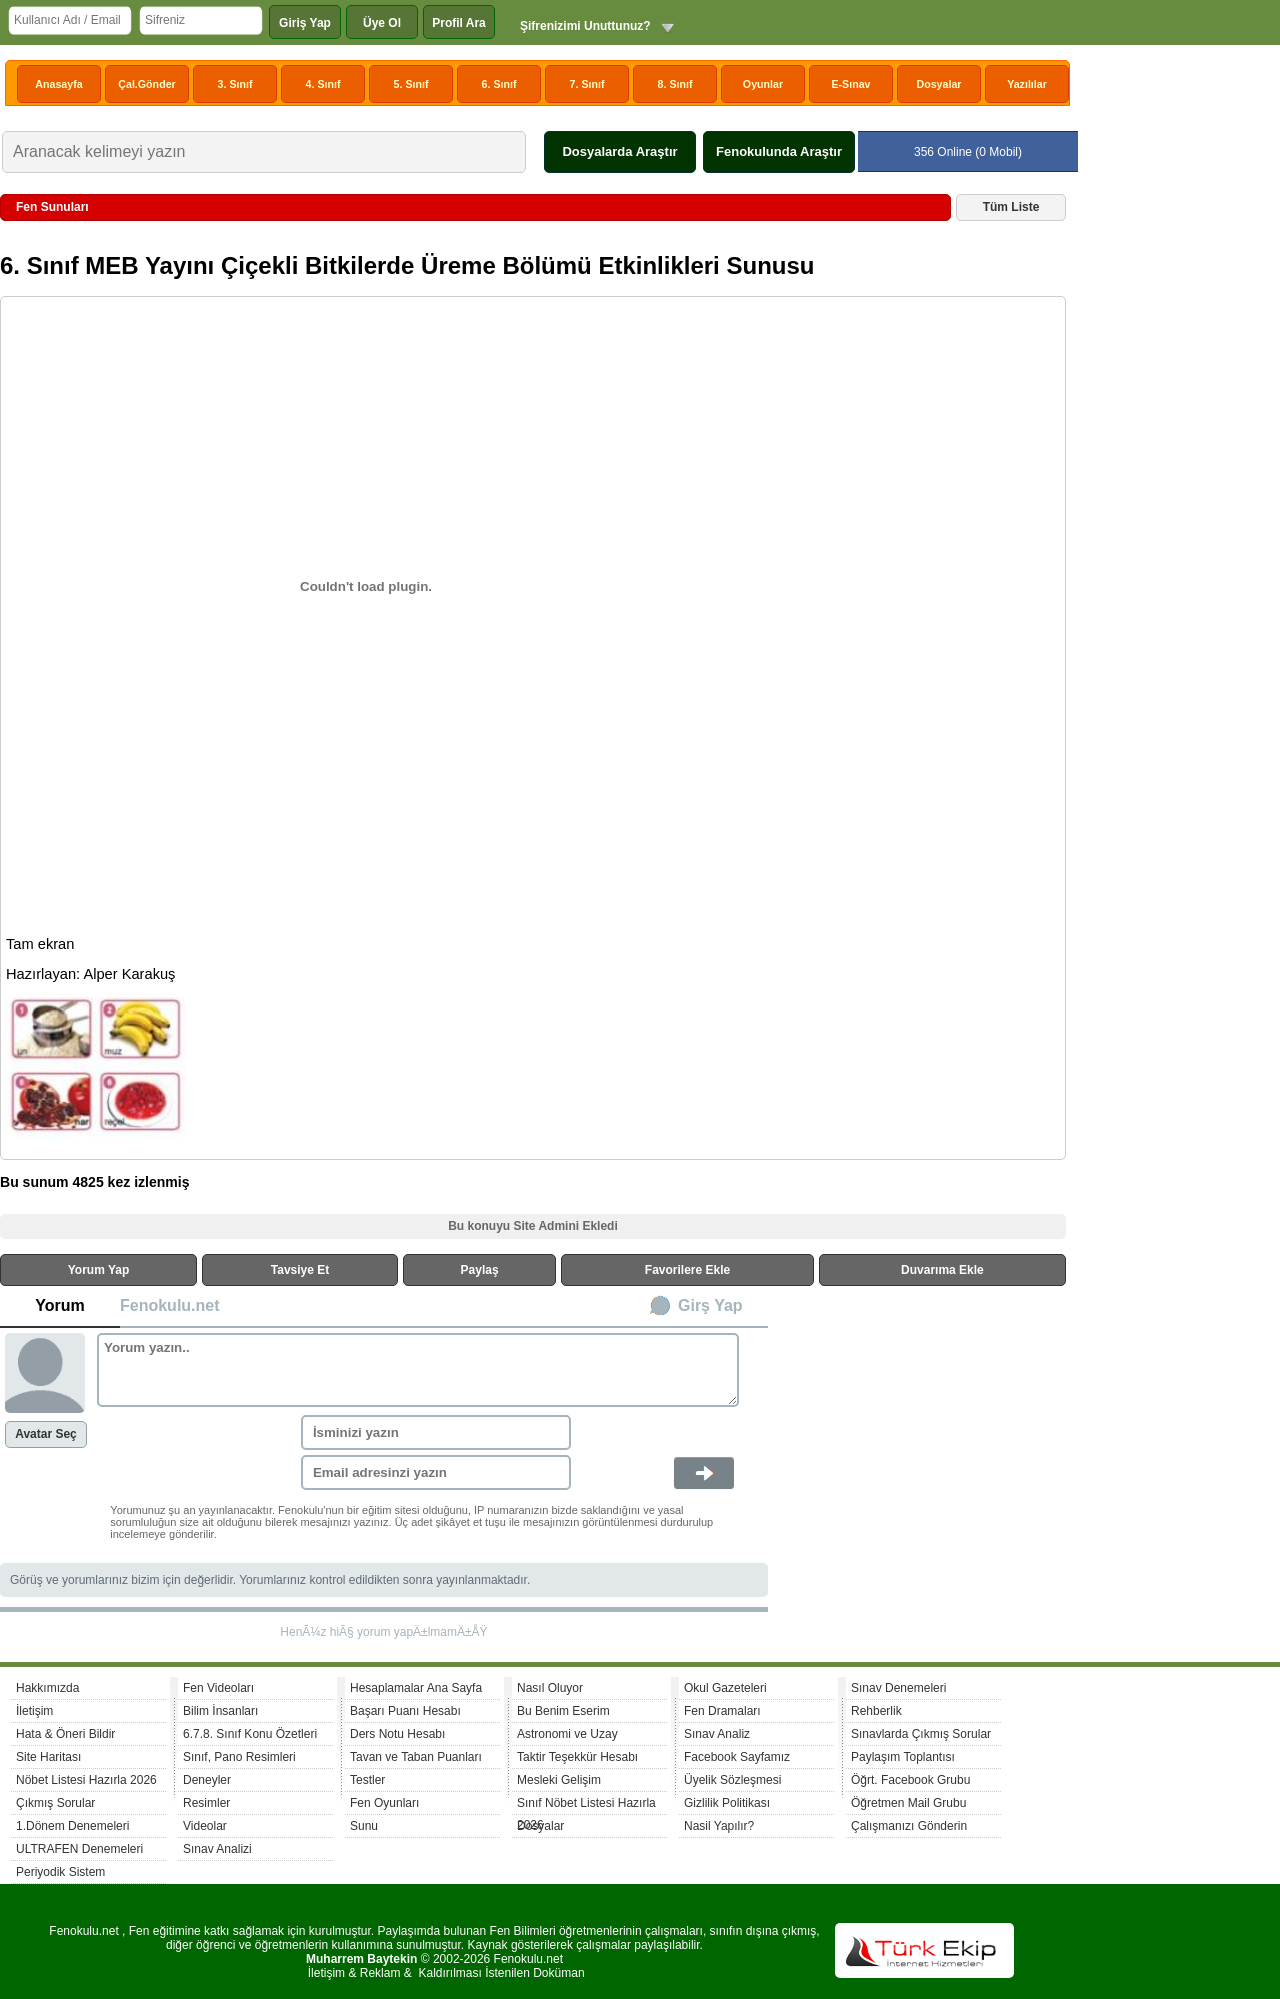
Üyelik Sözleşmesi (732, 1780)
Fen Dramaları (722, 1711)
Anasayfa (58, 84)
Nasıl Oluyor (550, 1688)
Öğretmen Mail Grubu (908, 1803)
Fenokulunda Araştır (779, 151)
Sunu (364, 1826)
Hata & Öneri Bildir (65, 1734)
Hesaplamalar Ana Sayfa (416, 1688)
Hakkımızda (47, 1688)
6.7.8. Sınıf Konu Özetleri (250, 1734)
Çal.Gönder (146, 84)
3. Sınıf (235, 84)
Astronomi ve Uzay (567, 1734)
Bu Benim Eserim (563, 1711)
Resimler (206, 1803)
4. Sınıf (323, 84)
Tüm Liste (1011, 207)
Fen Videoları (218, 1688)
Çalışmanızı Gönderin (909, 1826)
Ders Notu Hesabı (397, 1734)
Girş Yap (710, 1305)
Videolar (205, 1826)
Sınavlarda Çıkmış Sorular (921, 1734)
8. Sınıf (675, 84)
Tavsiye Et (300, 1270)
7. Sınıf (587, 84)
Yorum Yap (99, 1270)
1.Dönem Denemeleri (72, 1826)
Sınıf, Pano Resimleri (239, 1757)
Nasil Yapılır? (719, 1826)
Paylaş (480, 1270)
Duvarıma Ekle (942, 1270)
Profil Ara (459, 23)
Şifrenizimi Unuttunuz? (585, 26)
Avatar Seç (46, 1434)
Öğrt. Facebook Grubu (910, 1780)
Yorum (59, 1305)
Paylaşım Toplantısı (903, 1757)
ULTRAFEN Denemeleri (79, 1849)
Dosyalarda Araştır (619, 151)
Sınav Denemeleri (898, 1688)
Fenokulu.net (170, 1305)
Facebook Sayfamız (737, 1757)
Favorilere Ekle (687, 1270)
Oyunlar (763, 84)
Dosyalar (938, 84)
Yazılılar (1027, 84)
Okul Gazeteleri (725, 1688)
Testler (367, 1780)
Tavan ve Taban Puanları (416, 1757)
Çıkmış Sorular (55, 1803)
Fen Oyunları (384, 1803)
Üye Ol (382, 23)
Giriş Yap (305, 23)
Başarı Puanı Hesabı (405, 1711)
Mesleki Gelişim (559, 1780)
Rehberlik (876, 1711)
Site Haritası (48, 1757)
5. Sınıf (411, 84)
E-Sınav (850, 84)
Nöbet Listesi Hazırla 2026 (86, 1780)
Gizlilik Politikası (727, 1803)
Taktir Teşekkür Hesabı (577, 1757)
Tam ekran (40, 944)
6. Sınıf (499, 84)
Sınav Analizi (217, 1849)
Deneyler (207, 1780)
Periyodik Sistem (60, 1872)
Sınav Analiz (717, 1734)
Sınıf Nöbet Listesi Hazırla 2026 (586, 1805)
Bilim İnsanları (220, 1711)
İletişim (34, 1711)
